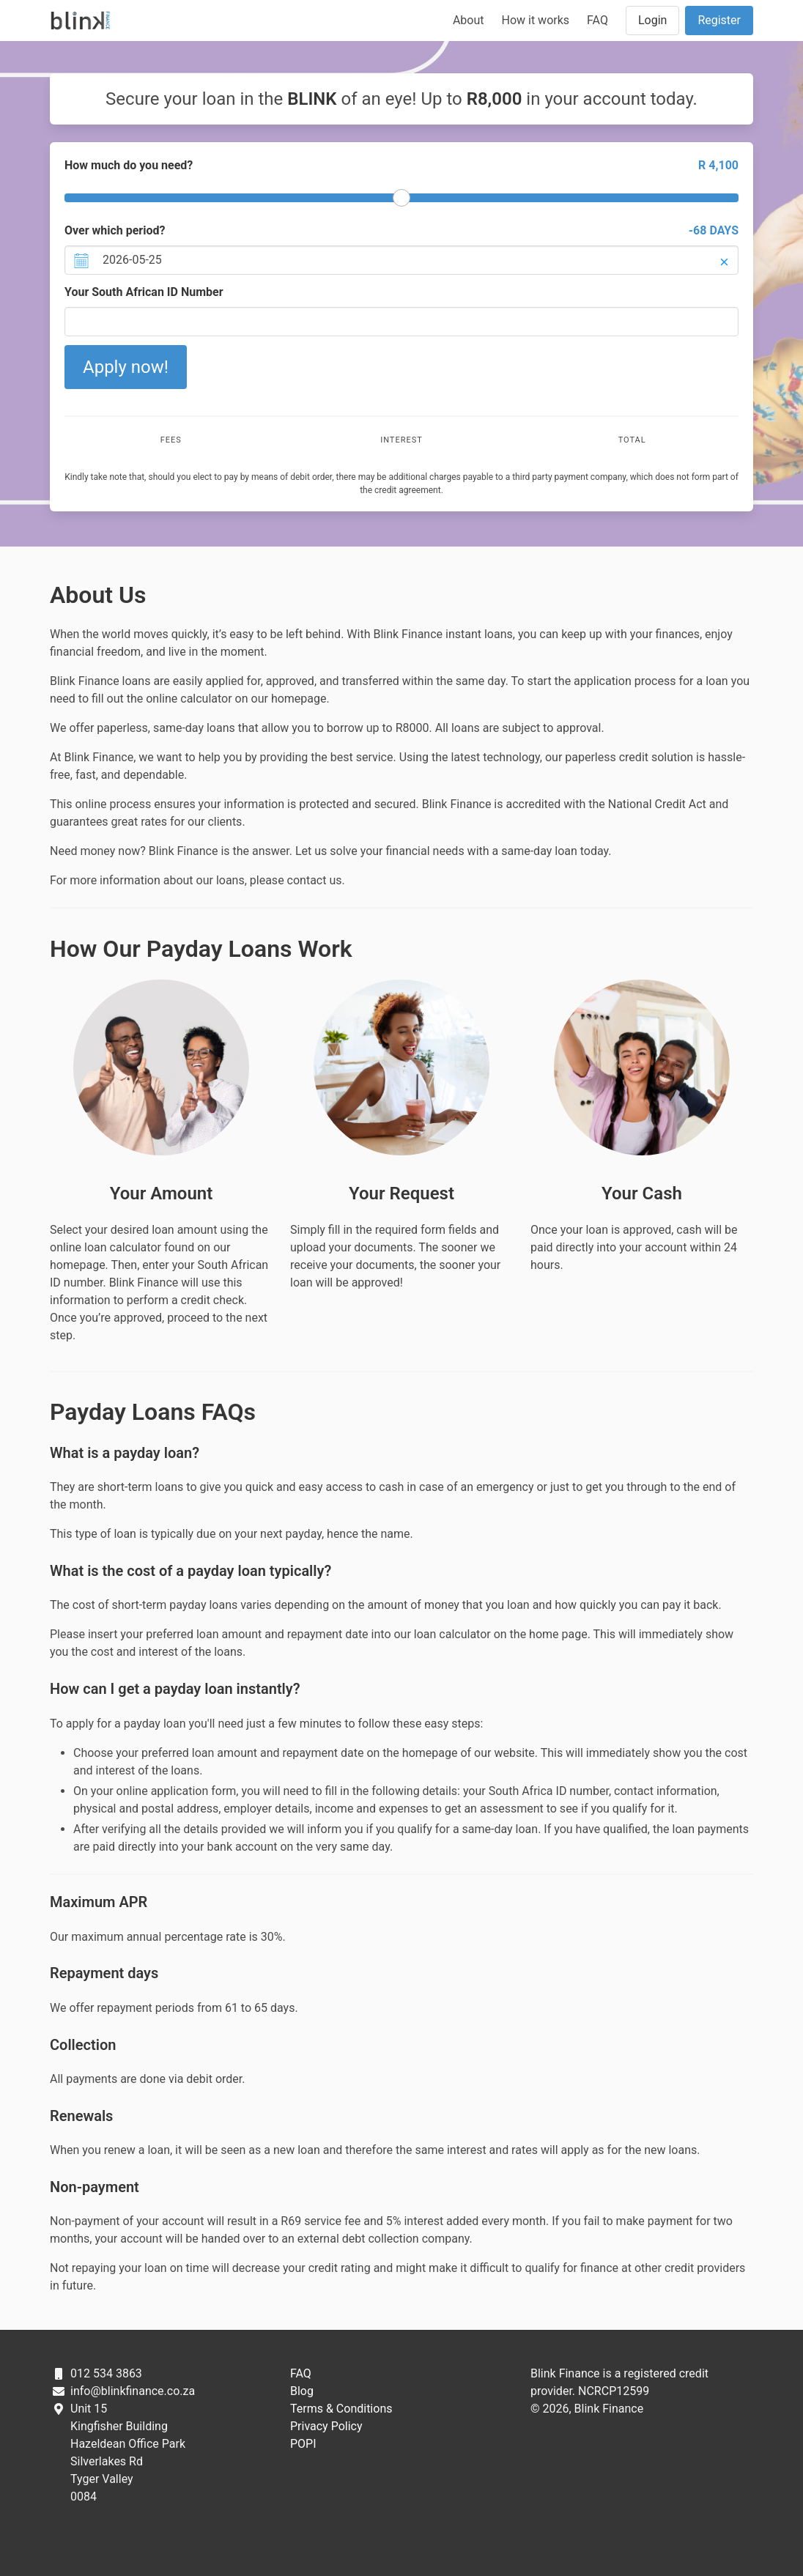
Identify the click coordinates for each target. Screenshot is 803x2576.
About (468, 20)
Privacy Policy (326, 2426)
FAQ (597, 20)
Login (652, 20)
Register (719, 20)
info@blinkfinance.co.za (132, 2391)
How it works (535, 20)
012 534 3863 (106, 2373)
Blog (302, 2391)
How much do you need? (401, 165)
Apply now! (126, 367)
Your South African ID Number (143, 292)
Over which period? (401, 231)
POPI (303, 2444)
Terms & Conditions (341, 2409)
